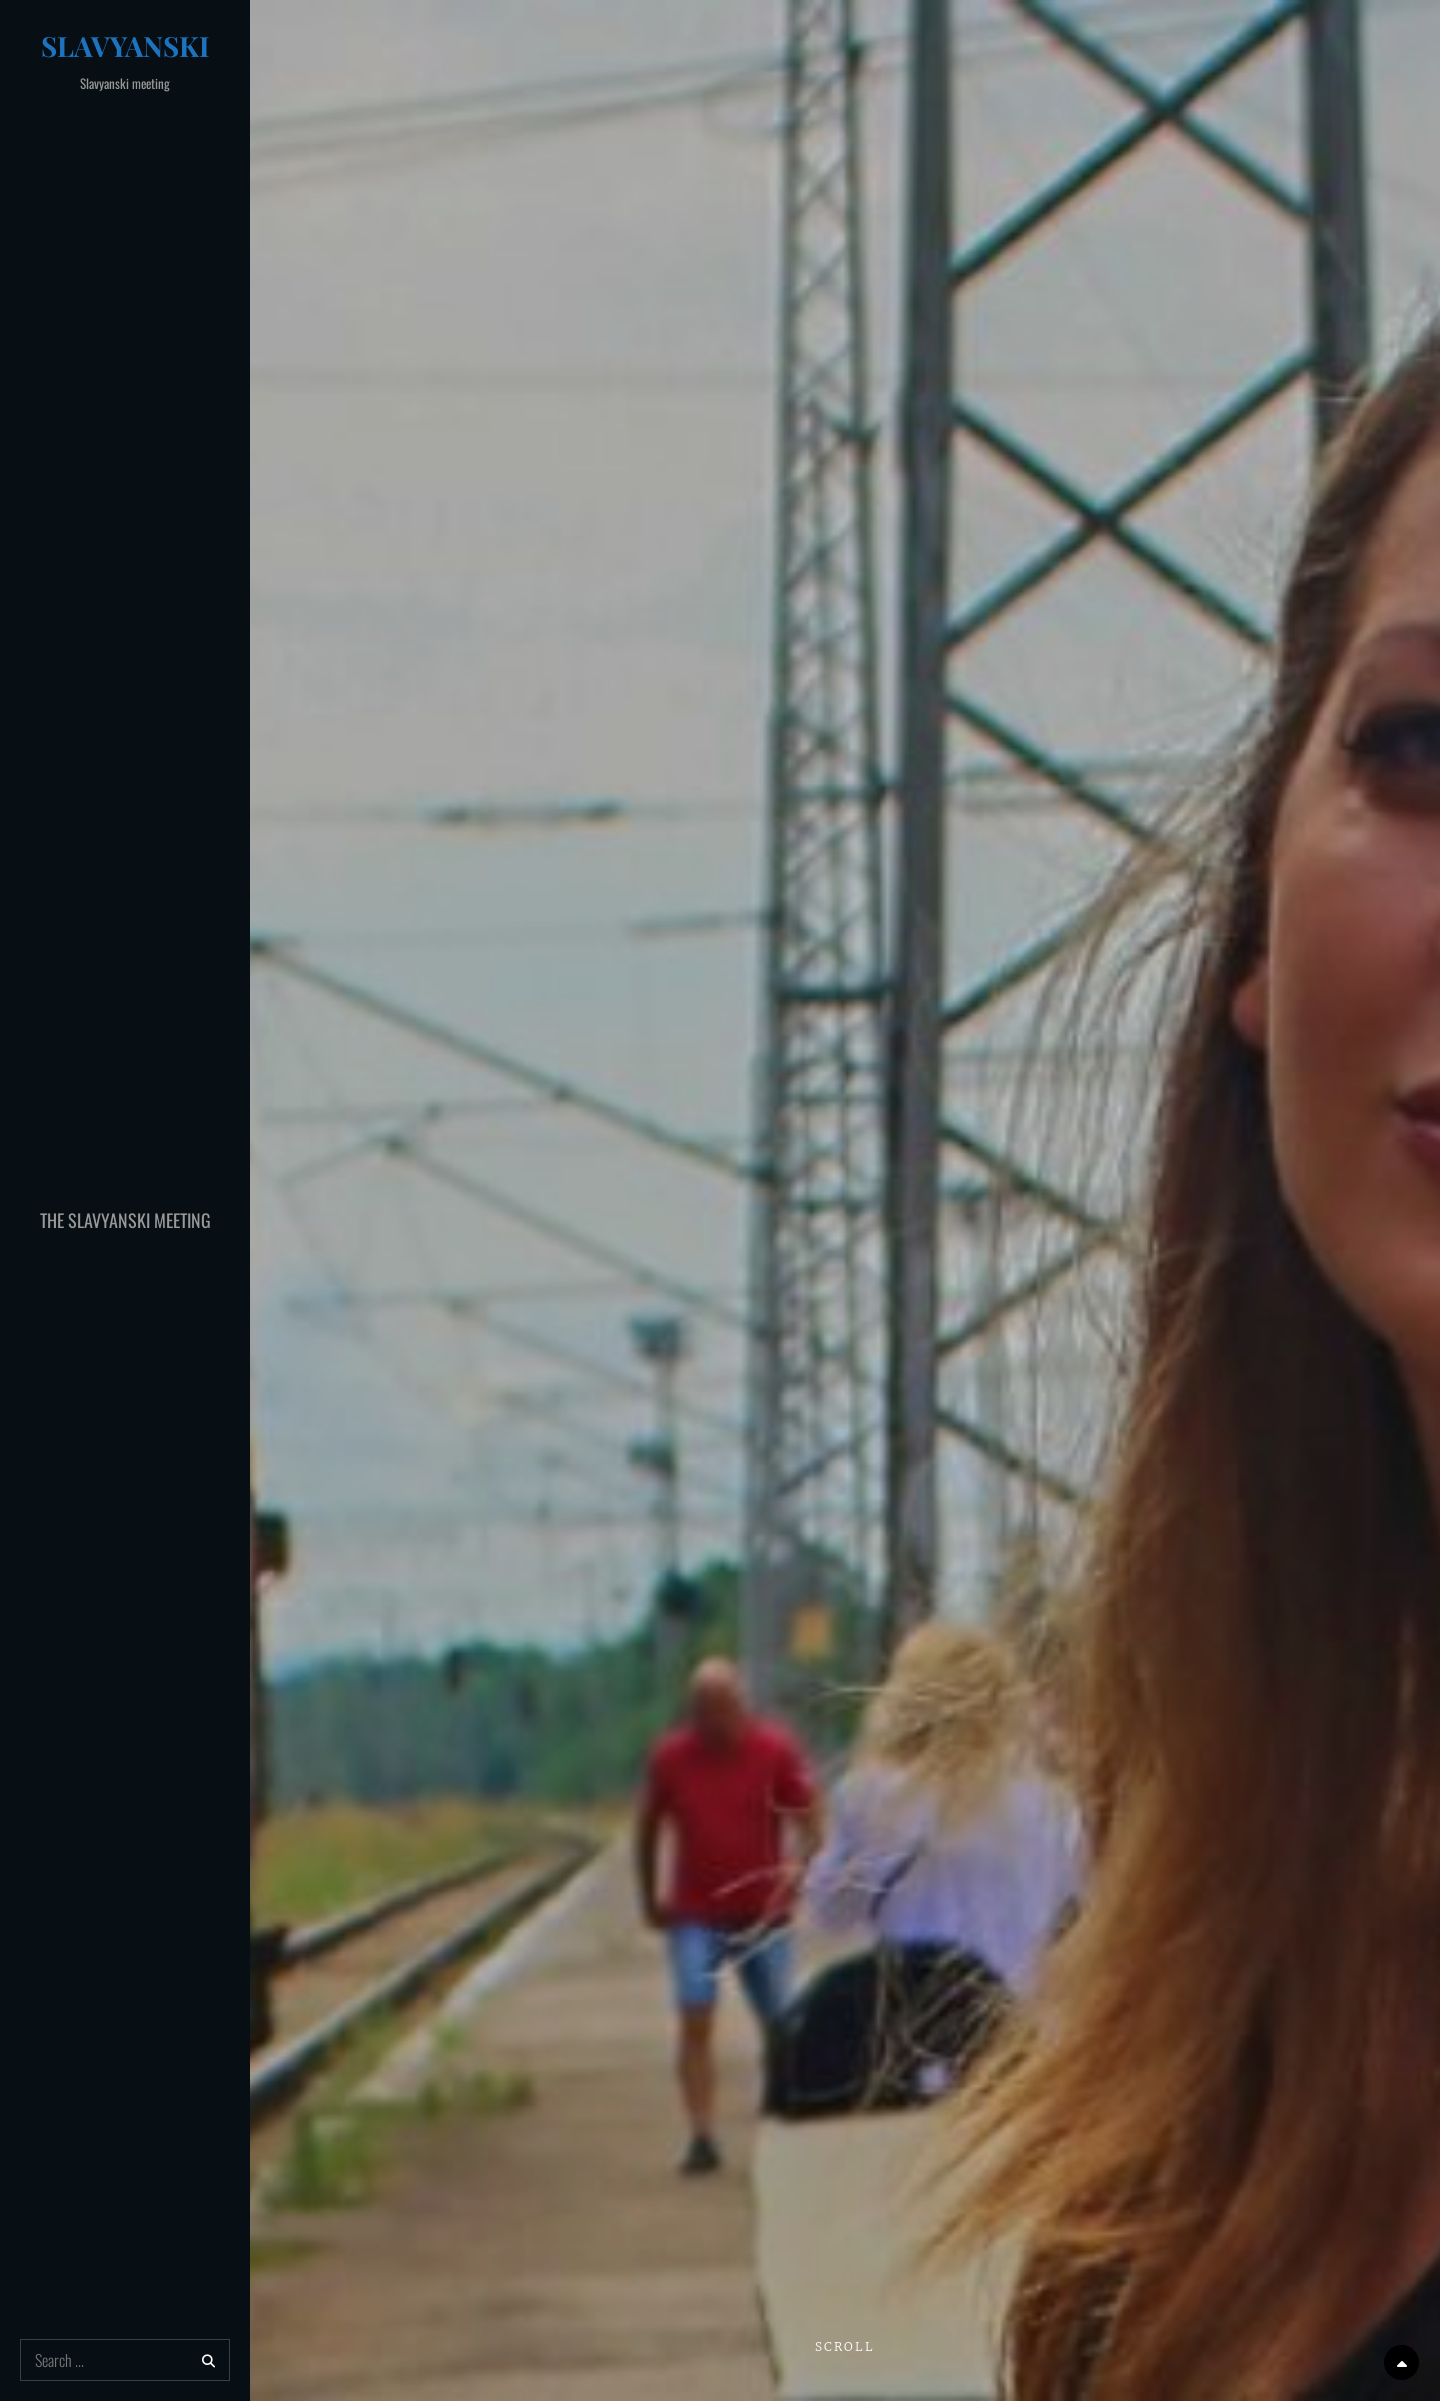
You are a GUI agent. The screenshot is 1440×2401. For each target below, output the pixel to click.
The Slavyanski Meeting (125, 1220)
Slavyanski (125, 45)
